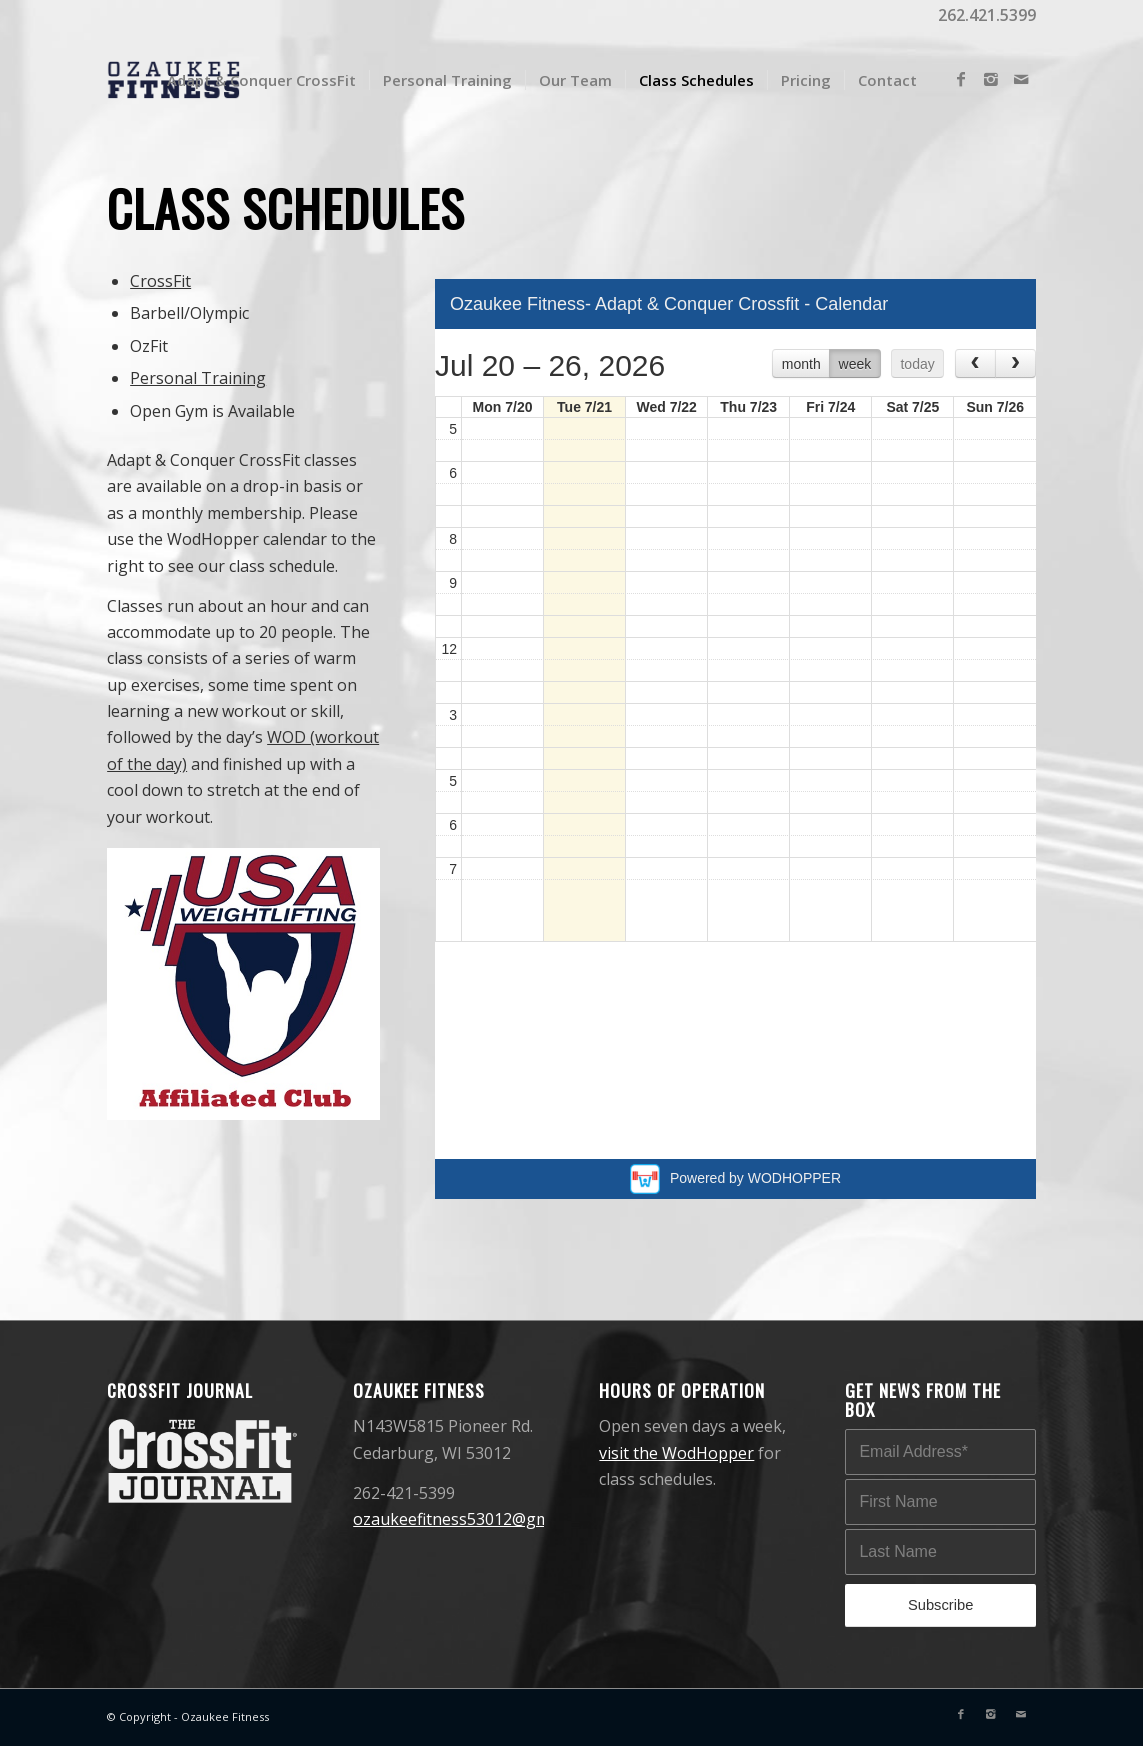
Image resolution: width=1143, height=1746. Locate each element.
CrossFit (160, 281)
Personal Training (198, 378)
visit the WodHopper (676, 1453)
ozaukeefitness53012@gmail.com (477, 1519)
